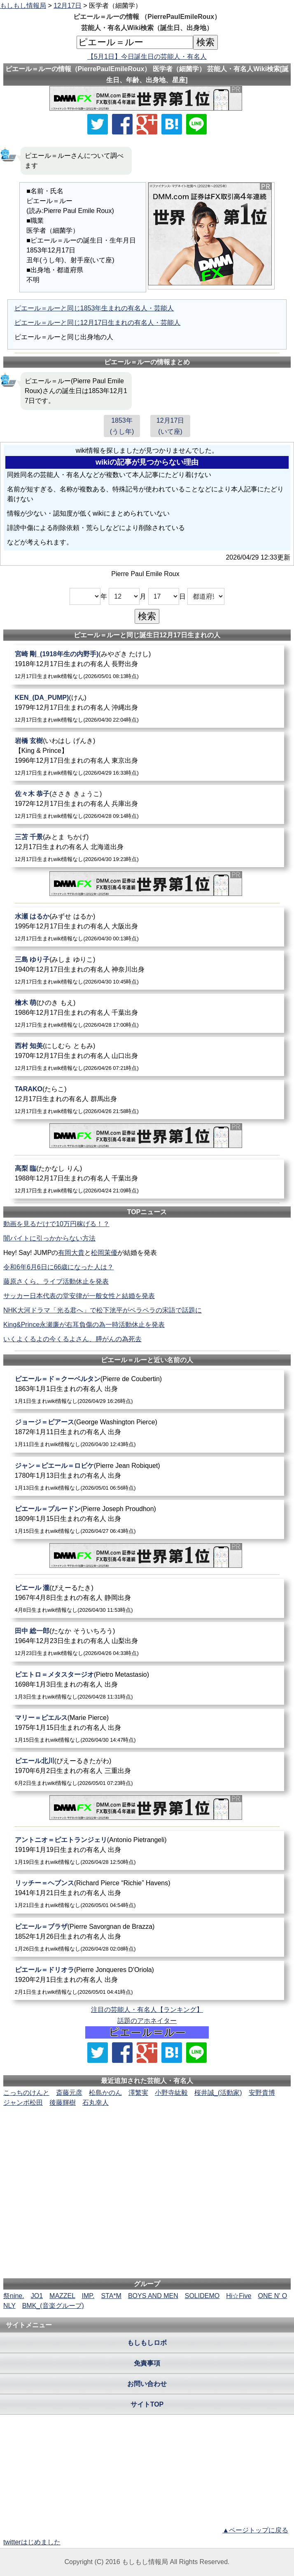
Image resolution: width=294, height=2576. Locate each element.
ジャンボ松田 (23, 2102)
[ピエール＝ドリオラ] (147, 1980)
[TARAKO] (147, 1099)
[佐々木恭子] (147, 804)
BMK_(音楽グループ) (53, 2305)
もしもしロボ (147, 2342)
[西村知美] (147, 1056)
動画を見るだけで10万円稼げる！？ (56, 1223)
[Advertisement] (147, 2132)
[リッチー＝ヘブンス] (147, 1893)
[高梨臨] (147, 1179)
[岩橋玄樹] (147, 756)
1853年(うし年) (122, 426)
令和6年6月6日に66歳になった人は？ (58, 1267)
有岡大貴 (71, 1252)
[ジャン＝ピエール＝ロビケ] (147, 1476)
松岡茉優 (104, 1252)
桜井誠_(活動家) (218, 2092)
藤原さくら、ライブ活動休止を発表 (56, 1281)
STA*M (111, 2295)
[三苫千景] (147, 847)
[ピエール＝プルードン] (147, 1519)
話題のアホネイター (147, 2020)
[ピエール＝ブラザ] (147, 1937)
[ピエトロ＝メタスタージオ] (147, 1685)
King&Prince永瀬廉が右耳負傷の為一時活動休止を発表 (84, 1324)
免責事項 (147, 2363)
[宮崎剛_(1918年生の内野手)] (147, 664)
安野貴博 (262, 2092)
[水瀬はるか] (147, 927)
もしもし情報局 (23, 5)
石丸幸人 (95, 2102)
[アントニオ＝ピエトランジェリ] (147, 1850)
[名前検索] (135, 42)
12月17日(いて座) (170, 426)
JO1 (37, 2295)
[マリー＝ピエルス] (147, 1728)
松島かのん (105, 2092)
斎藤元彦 (69, 2092)
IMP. (88, 2295)
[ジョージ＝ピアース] (147, 1432)
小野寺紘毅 (171, 2092)
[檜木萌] (147, 1013)
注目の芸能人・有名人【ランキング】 (147, 2009)
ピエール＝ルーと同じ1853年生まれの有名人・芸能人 (94, 308)
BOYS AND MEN (153, 2295)
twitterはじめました (32, 2542)
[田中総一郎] (147, 1641)
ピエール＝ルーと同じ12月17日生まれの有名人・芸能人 (97, 322)
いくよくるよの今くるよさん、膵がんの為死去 (72, 1338)
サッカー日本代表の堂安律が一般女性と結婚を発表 (79, 1295)
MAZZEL (62, 2295)
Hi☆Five (238, 2295)
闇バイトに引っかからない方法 (49, 1238)
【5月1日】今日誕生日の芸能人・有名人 (147, 56)
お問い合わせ (147, 2383)
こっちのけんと (26, 2092)
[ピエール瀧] (147, 1598)
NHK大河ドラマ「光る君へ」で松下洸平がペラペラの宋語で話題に (102, 1310)
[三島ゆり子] (147, 970)
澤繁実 (138, 2092)
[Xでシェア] (97, 124)
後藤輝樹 (62, 2102)
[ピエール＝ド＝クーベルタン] (147, 1389)
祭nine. (13, 2295)
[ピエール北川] (147, 1771)
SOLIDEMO (202, 2295)
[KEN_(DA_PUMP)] (147, 708)
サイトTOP (147, 2404)
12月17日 (68, 5)
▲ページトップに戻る (255, 2530)
